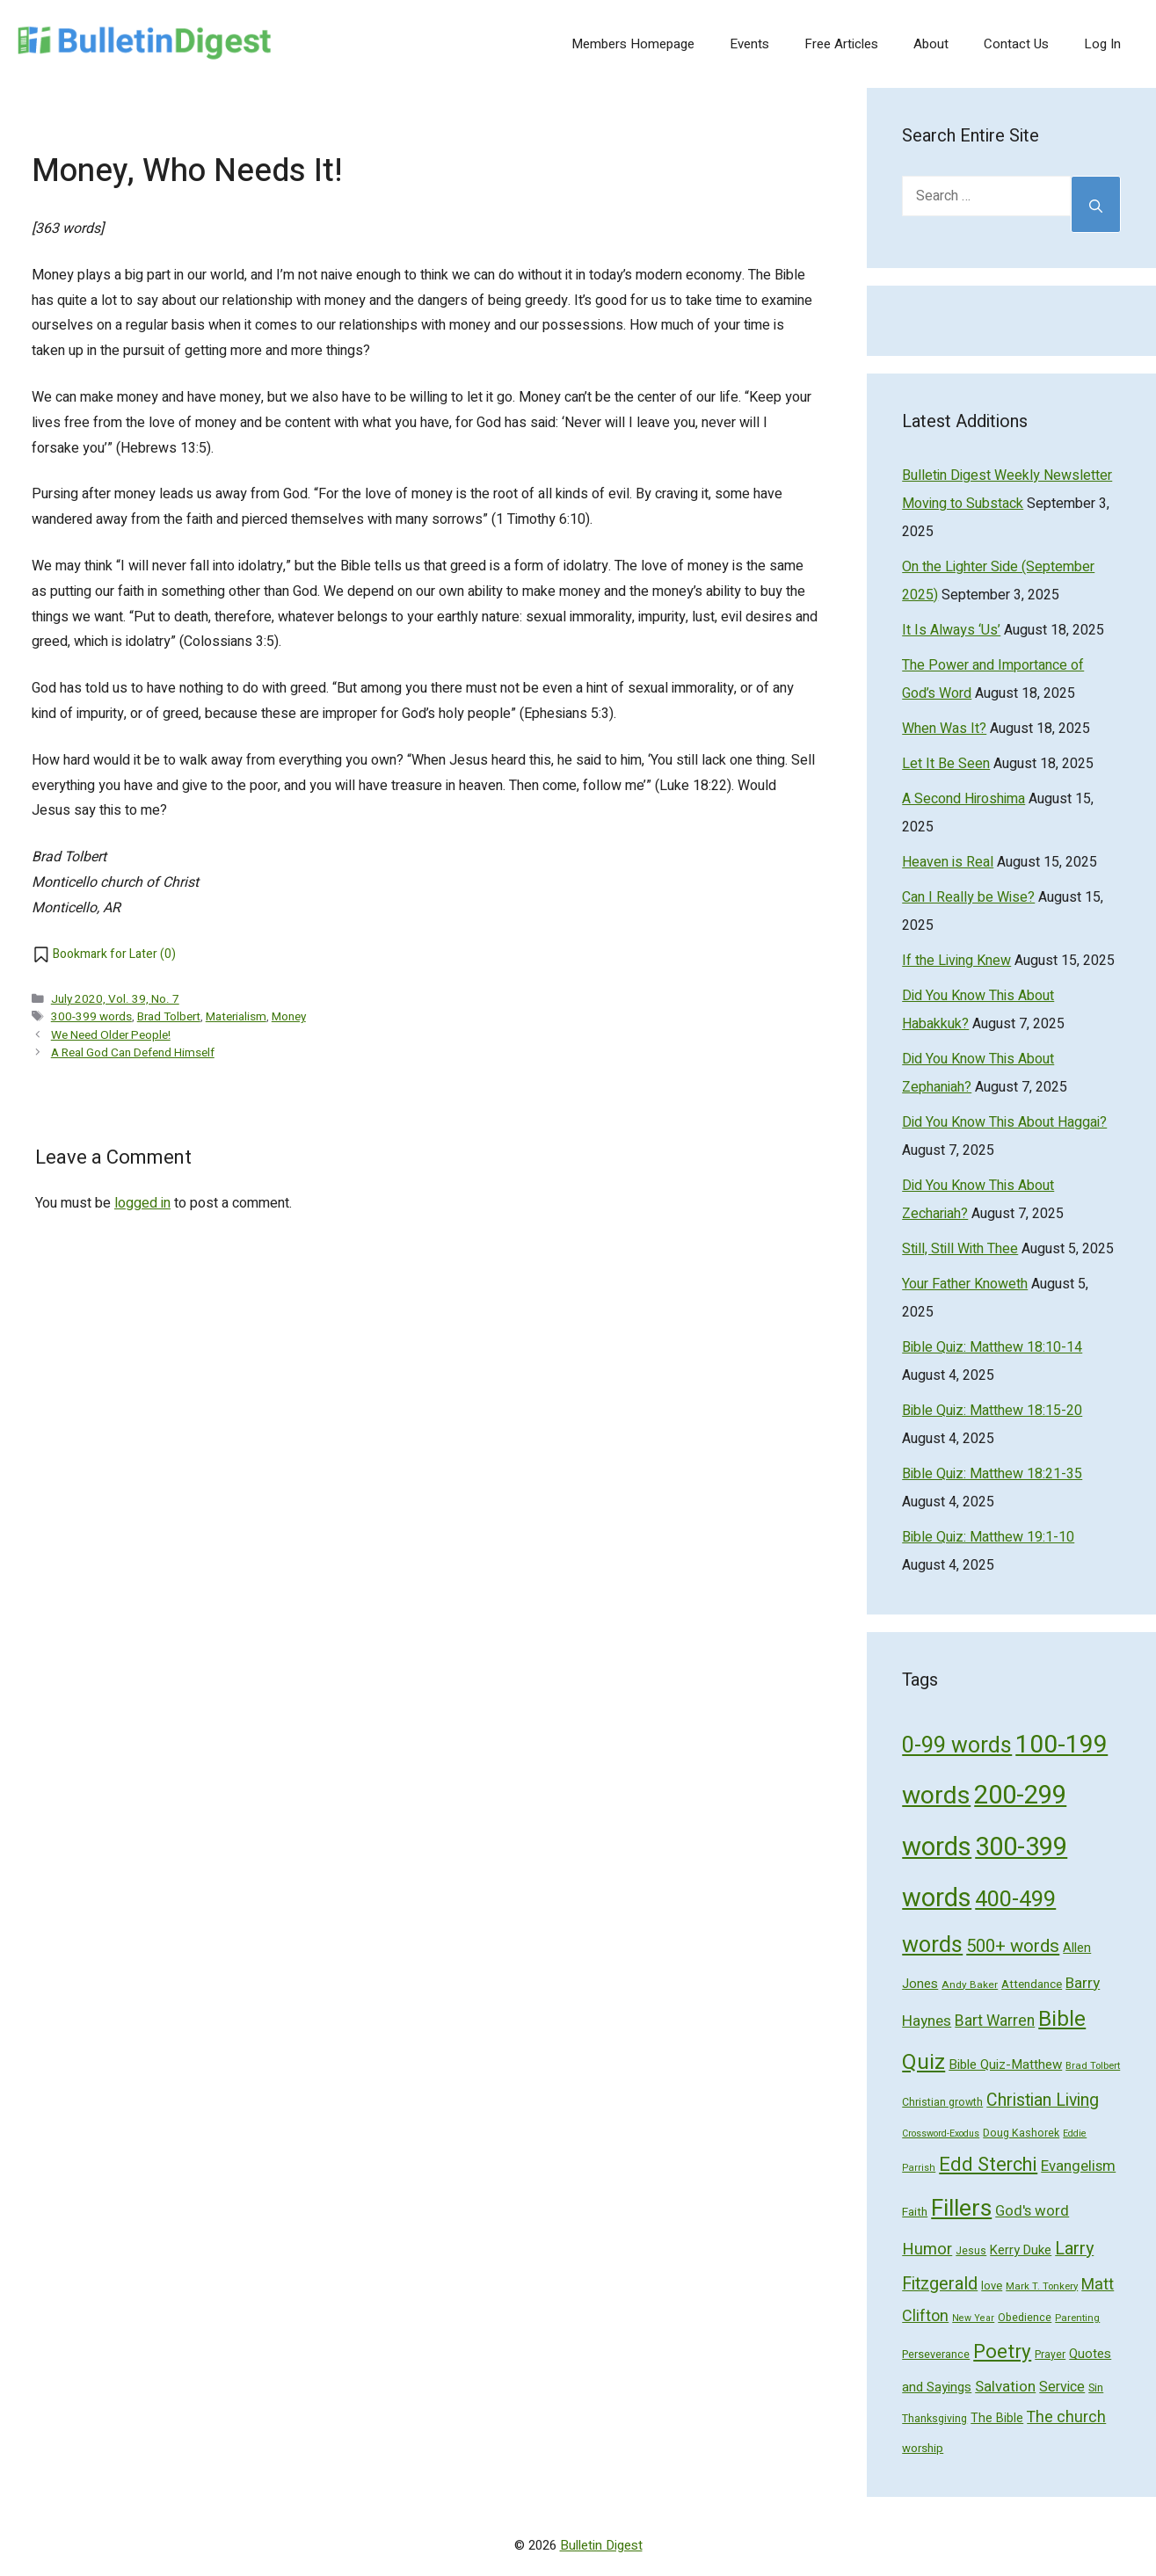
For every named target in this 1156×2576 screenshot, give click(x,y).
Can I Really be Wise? (968, 897)
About (931, 44)
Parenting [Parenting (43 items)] (1077, 2318)
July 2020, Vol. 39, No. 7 (115, 999)
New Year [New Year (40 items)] (973, 2318)
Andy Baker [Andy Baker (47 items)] (970, 1984)
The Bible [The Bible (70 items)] (997, 2418)
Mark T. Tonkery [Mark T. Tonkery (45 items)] (1042, 2286)
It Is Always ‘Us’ (951, 630)
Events (749, 44)
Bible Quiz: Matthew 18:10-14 (992, 1347)
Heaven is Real (947, 862)
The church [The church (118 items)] (1066, 2416)
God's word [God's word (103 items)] (1032, 2211)
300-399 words (91, 1017)
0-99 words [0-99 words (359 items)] (957, 1746)
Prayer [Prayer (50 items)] (1050, 2354)
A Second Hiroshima (963, 798)
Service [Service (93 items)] (1062, 2387)
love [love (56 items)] (991, 2285)
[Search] (1096, 204)
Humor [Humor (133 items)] (927, 2249)
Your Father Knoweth (965, 1284)
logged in (142, 1203)
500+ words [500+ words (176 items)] (1012, 1947)
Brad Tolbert (168, 1017)
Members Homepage (632, 44)
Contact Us (1016, 44)
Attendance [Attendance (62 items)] (1031, 1984)
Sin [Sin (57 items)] (1095, 2387)
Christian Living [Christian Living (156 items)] (1042, 2100)
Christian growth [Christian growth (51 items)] (942, 2102)
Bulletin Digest (601, 2545)
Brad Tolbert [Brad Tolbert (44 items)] (1092, 2065)
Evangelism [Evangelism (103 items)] (1078, 2166)
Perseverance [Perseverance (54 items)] (936, 2354)
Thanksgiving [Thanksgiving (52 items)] (934, 2419)
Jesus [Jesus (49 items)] (971, 2251)
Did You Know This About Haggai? (1004, 1122)
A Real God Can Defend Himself (132, 1053)
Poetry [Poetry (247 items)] (1002, 2352)
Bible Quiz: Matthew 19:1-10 (988, 1537)
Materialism (236, 1017)
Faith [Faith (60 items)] (914, 2212)
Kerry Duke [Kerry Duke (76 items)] (1020, 2250)
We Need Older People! (111, 1035)
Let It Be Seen (946, 763)
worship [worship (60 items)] (922, 2448)
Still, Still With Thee (960, 1248)
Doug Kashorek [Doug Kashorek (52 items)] (1021, 2133)
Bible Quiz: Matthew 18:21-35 (992, 1473)
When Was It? (944, 728)
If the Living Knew (956, 960)
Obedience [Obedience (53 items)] (1024, 2318)
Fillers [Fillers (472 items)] (961, 2208)
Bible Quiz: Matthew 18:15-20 (992, 1410)
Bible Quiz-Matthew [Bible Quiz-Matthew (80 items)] (1005, 2064)
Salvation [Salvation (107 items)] (1005, 2387)
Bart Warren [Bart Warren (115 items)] (995, 2021)
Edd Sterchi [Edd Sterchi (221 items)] (988, 2165)
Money (289, 1017)
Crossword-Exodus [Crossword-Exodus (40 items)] (940, 2133)
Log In (1102, 44)
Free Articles (841, 44)
